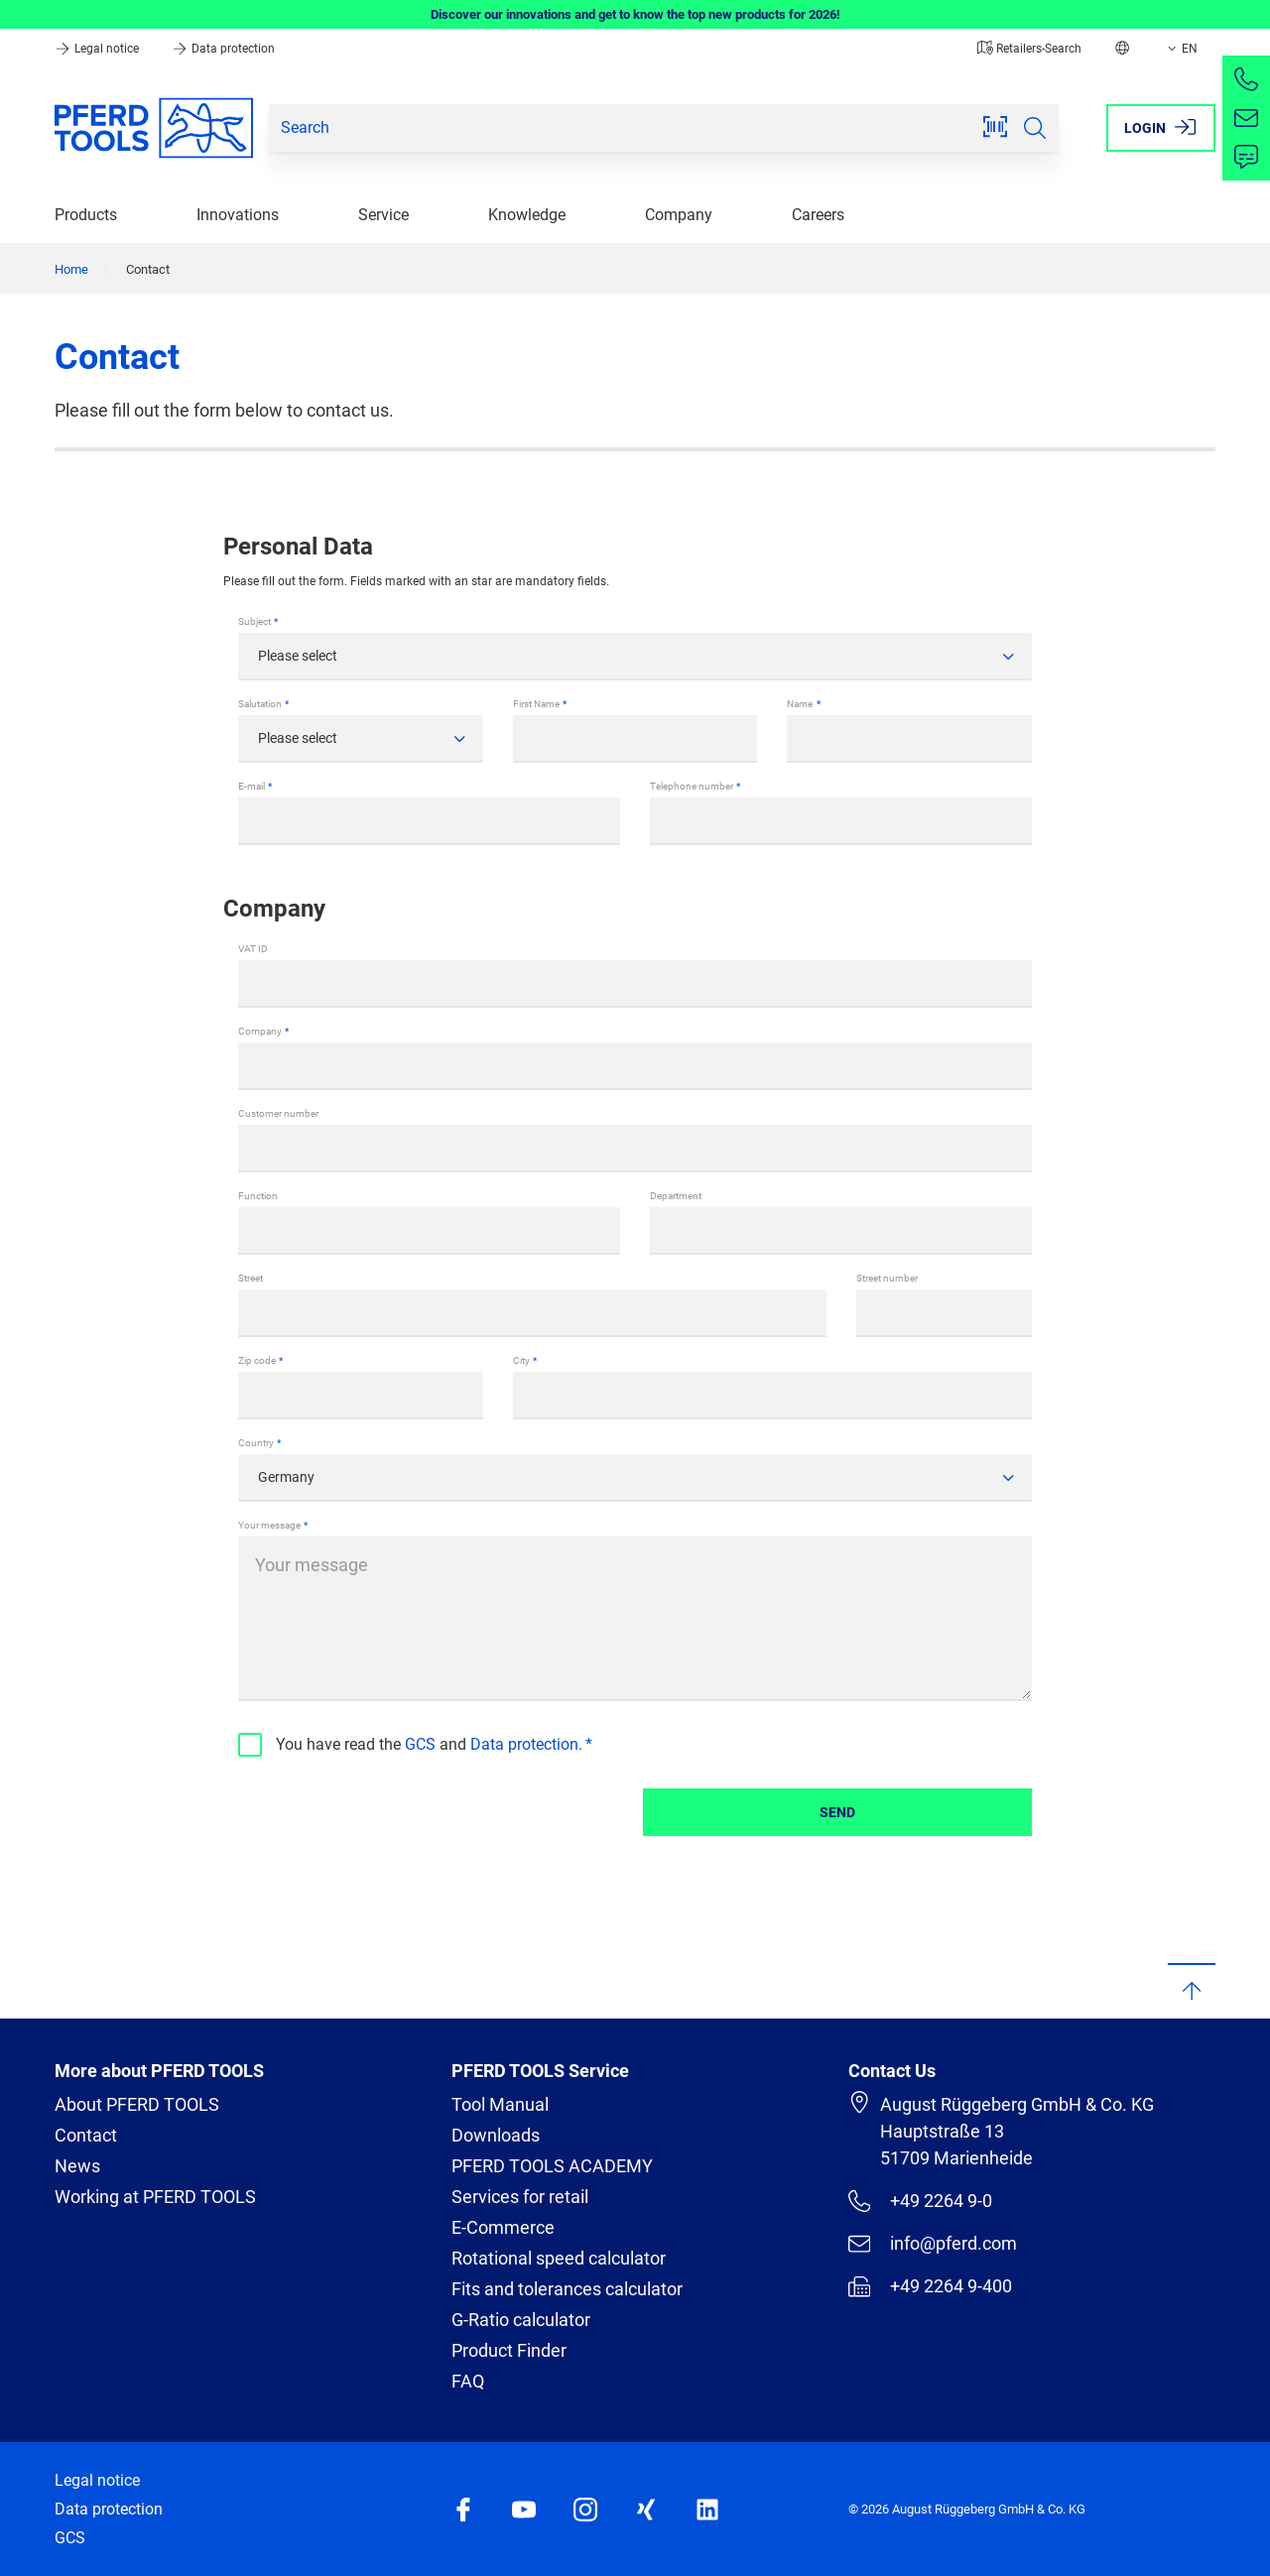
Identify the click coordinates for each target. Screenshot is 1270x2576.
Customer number (278, 1113)
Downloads (495, 2135)
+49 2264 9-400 (930, 2286)
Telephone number (691, 786)
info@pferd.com (932, 2244)
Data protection (223, 49)
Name (800, 703)
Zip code (257, 1360)
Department (675, 1195)
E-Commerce (503, 2227)
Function (258, 1195)
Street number (887, 1278)
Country (256, 1442)
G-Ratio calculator (520, 2319)
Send (837, 1812)
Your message (269, 1525)
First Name (536, 703)
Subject (254, 621)
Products (86, 214)
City (521, 1360)
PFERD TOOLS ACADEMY (552, 2165)
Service (383, 214)
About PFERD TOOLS (137, 2104)
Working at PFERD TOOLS (155, 2196)
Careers (818, 214)
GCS (420, 1744)
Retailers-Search (1029, 49)
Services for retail (519, 2196)
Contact (86, 2135)
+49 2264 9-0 (920, 2201)
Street (250, 1278)
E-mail (251, 786)
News (77, 2165)
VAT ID (253, 948)
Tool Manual (500, 2104)
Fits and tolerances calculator (567, 2288)
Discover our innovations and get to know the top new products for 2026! (635, 14)
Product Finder (509, 2350)
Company (678, 214)
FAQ (467, 2381)
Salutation (260, 703)
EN (1181, 49)
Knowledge (527, 214)
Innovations (237, 214)
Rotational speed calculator (558, 2258)
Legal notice (98, 49)
